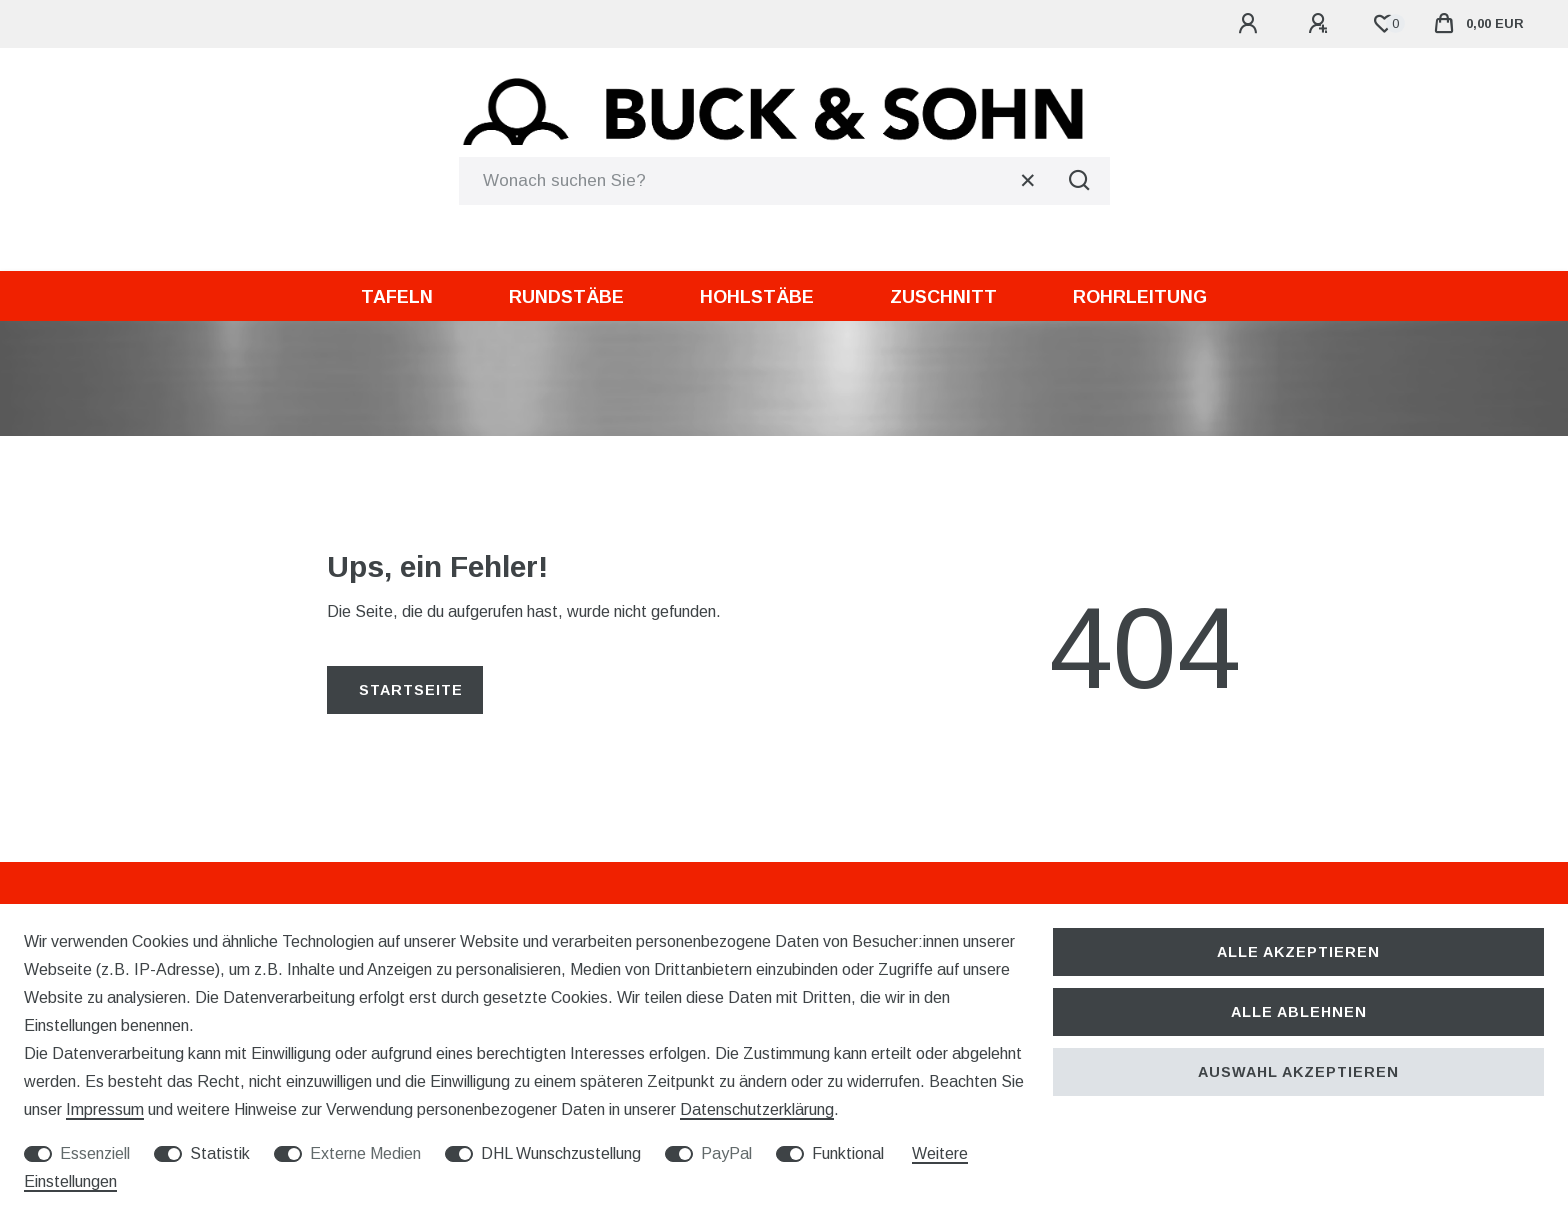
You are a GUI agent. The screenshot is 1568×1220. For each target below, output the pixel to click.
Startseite (411, 690)
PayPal (726, 1153)
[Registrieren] (1321, 24)
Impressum (105, 1109)
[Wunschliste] (1384, 24)
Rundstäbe (566, 297)
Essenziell (95, 1153)
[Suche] (1080, 181)
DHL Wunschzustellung (561, 1153)
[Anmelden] (1251, 24)
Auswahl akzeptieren (1298, 1072)
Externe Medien (365, 1153)
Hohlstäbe (757, 297)
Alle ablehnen (1299, 1012)
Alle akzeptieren (1298, 952)
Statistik (220, 1153)
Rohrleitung (1140, 297)
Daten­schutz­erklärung (757, 1109)
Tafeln (397, 297)
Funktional (848, 1153)
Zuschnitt (943, 297)
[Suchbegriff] (754, 181)
